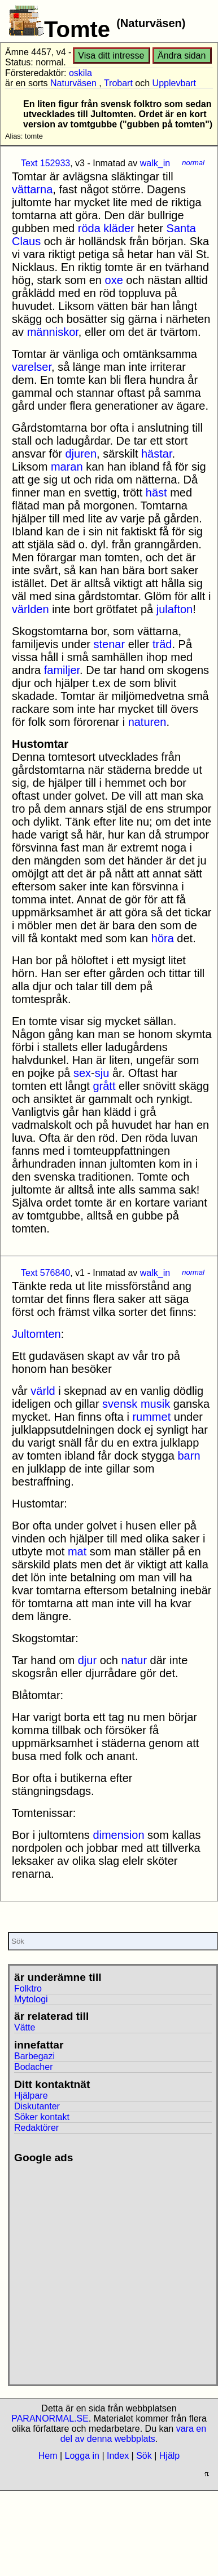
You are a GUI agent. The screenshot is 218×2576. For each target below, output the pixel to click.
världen (30, 609)
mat (77, 1551)
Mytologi (31, 1999)
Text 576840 (45, 1273)
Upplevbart (174, 83)
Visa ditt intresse (111, 55)
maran (67, 466)
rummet (151, 1417)
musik (155, 1404)
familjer (62, 670)
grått (104, 1086)
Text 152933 (45, 163)
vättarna (32, 189)
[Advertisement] (106, 2269)
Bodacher (33, 2067)
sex (82, 1073)
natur (134, 1660)
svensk (119, 1404)
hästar (156, 453)
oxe (114, 280)
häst (156, 492)
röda (89, 228)
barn (189, 1455)
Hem (48, 2455)
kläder (118, 228)
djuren (81, 453)
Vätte (24, 2027)
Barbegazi (34, 2056)
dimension (118, 1835)
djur (87, 1660)
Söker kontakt (41, 2117)
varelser (31, 367)
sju (102, 1073)
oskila (80, 73)
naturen (147, 722)
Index (118, 2455)
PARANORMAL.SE (50, 2418)
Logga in (82, 2455)
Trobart (118, 83)
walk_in (155, 163)
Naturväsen (73, 83)
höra (162, 938)
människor (53, 332)
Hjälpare (31, 2095)
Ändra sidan (182, 55)
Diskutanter (37, 2106)
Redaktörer (36, 2127)
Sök (144, 2455)
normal (193, 162)
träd (162, 644)
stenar (109, 644)
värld (42, 1391)
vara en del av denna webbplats (133, 2434)
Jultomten (36, 1334)
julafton (174, 609)
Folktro (28, 1988)
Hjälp (169, 2455)
